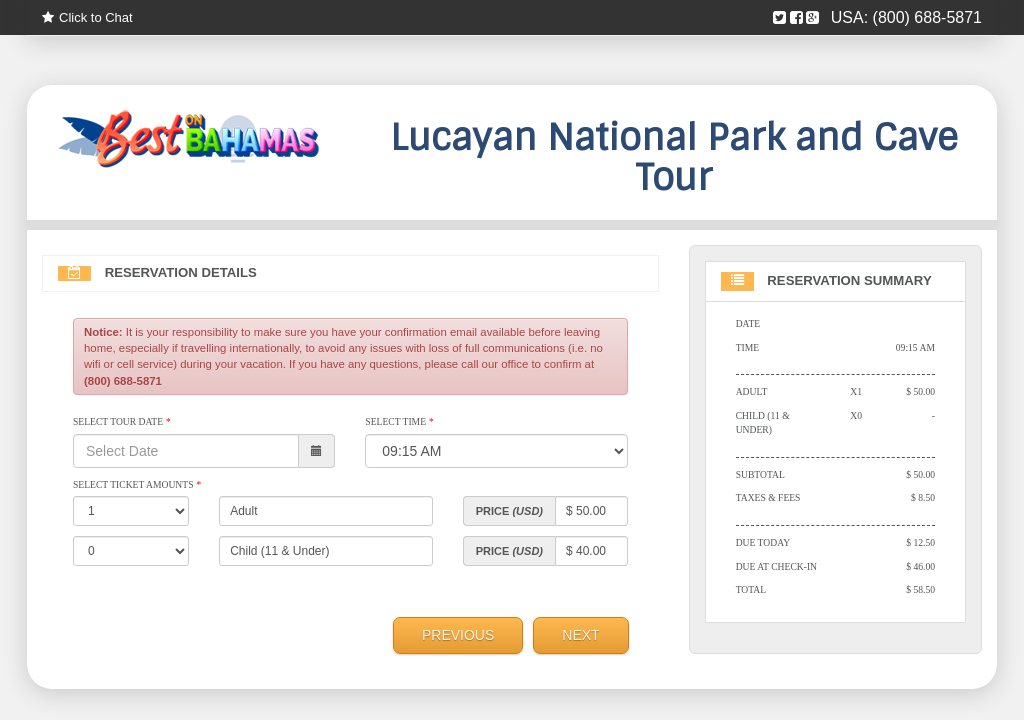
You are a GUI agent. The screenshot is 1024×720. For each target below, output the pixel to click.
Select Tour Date (121, 421)
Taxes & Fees (768, 497)
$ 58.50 (920, 589)
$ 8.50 (923, 497)
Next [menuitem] (580, 635)
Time (747, 347)
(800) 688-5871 (927, 17)
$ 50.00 (920, 391)
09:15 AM (915, 347)
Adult (752, 391)
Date (748, 323)
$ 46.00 (920, 566)
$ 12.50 (920, 542)
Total (751, 589)
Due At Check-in (776, 566)
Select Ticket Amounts (137, 484)
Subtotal (760, 474)
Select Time (399, 421)
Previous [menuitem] (458, 635)
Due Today (763, 542)
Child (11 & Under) (763, 422)
